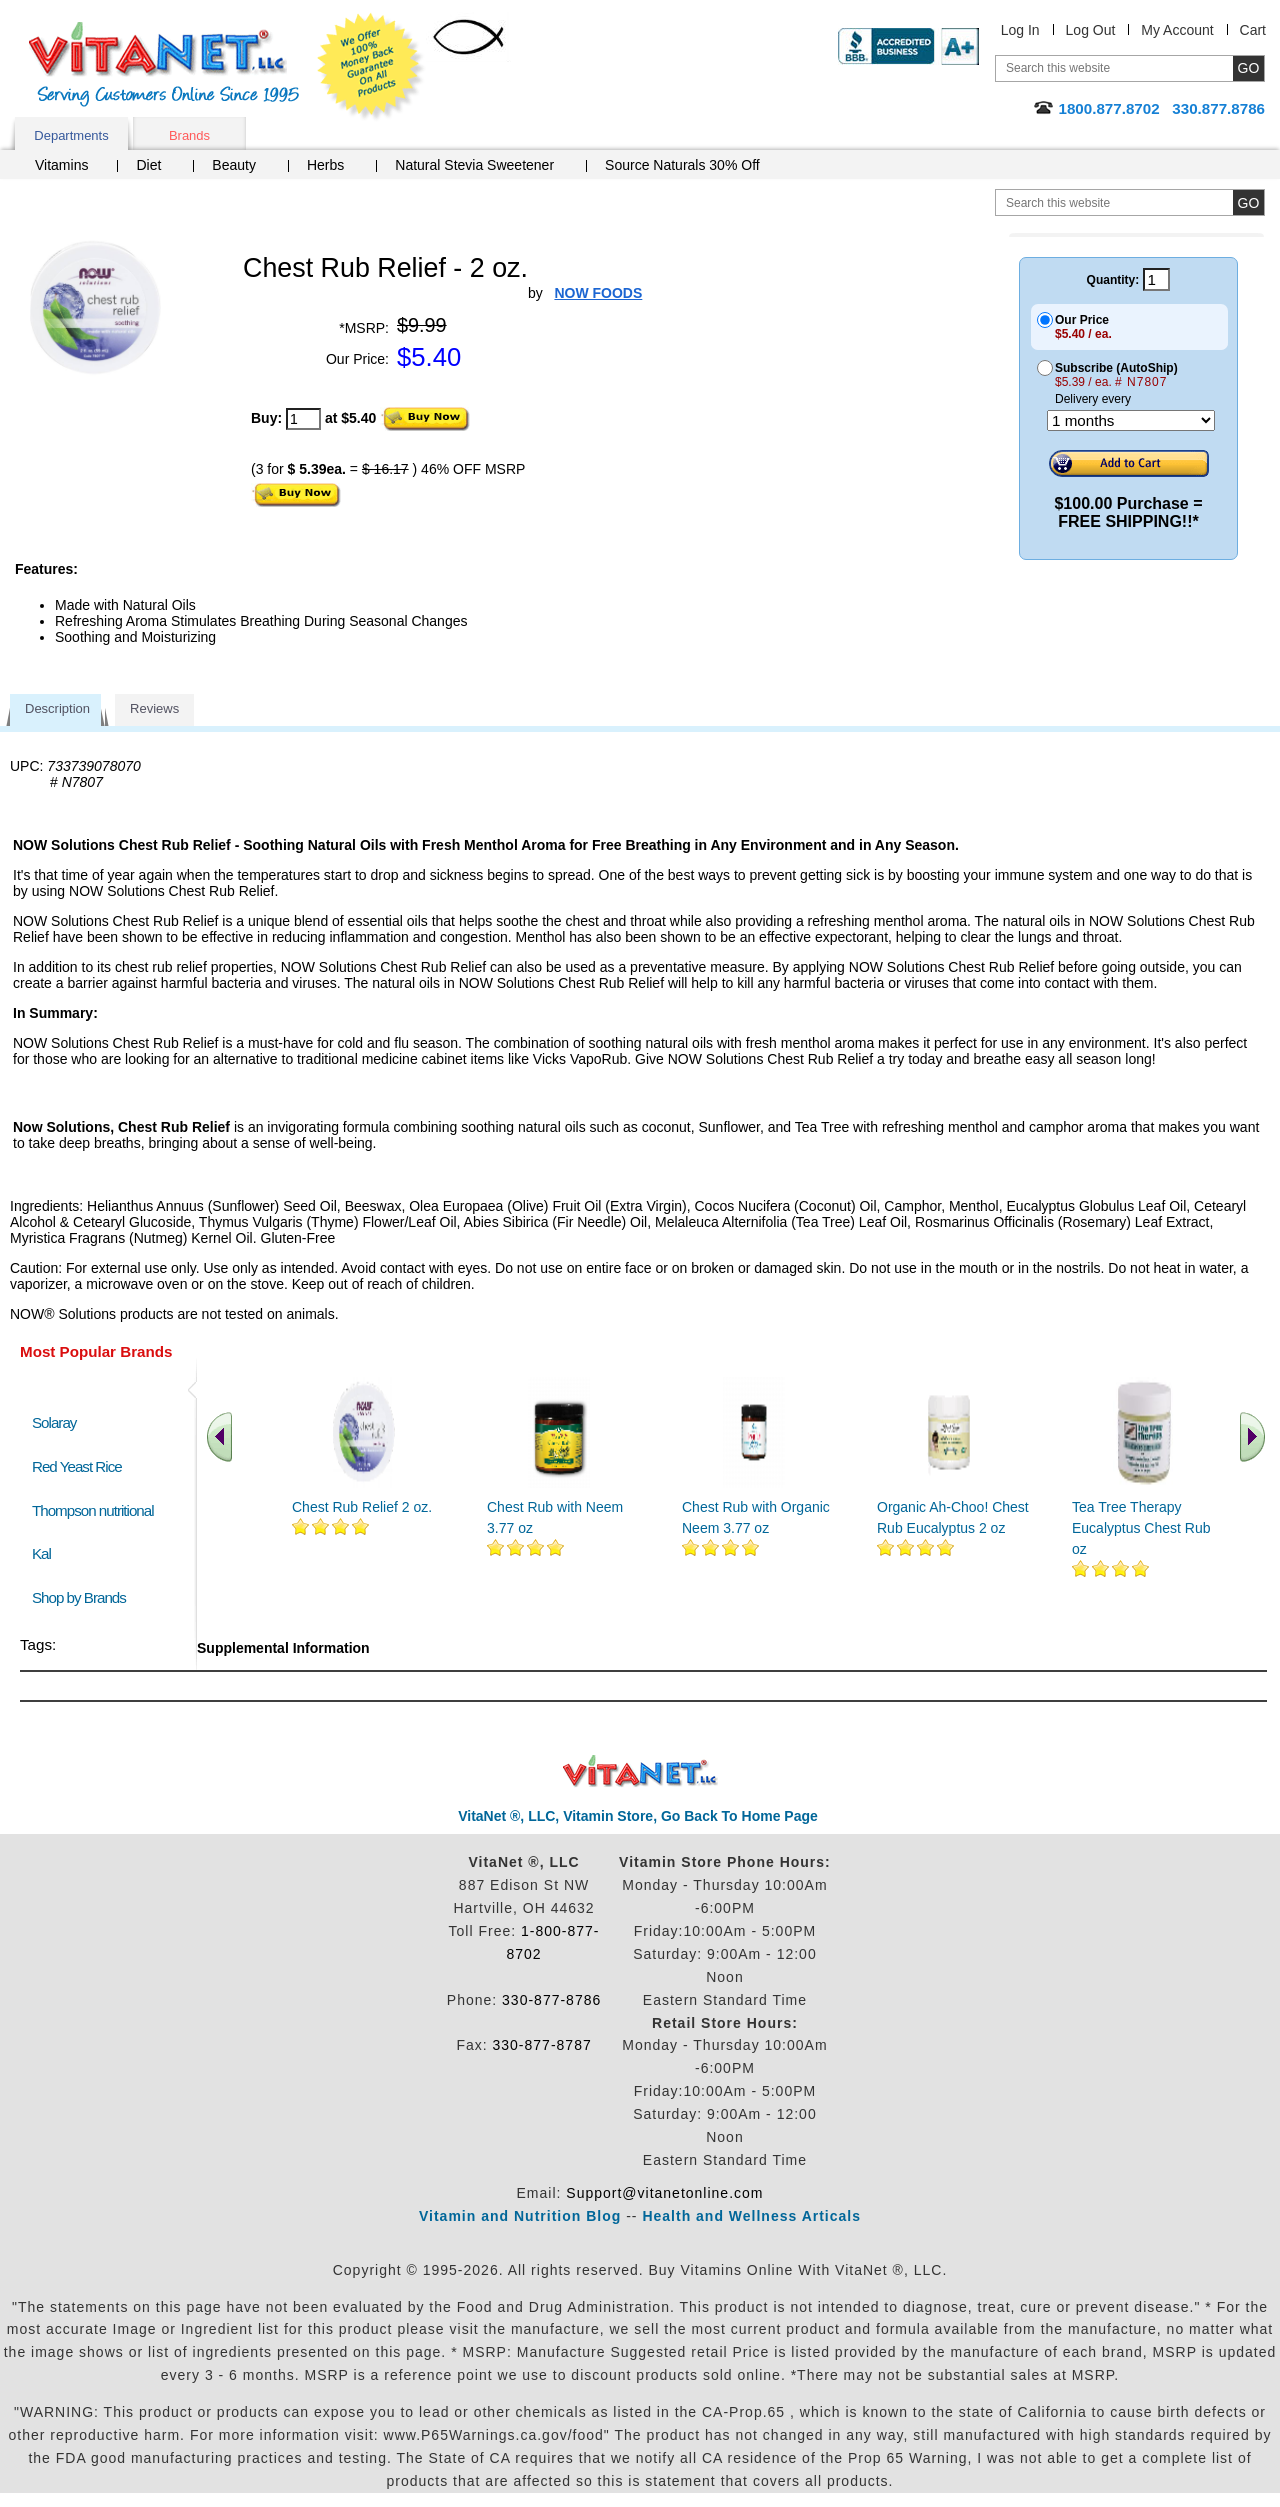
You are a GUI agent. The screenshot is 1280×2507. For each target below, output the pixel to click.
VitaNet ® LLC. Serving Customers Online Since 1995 (164, 64)
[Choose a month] (1131, 420)
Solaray (54, 1422)
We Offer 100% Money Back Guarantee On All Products (371, 67)
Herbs (325, 165)
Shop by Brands (83, 1597)
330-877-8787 (542, 2045)
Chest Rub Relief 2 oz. (362, 1507)
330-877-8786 (551, 2000)
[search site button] (1248, 202)
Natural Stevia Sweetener (474, 165)
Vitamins (61, 165)
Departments (71, 135)
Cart (1253, 30)
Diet (148, 165)
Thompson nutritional (93, 1510)
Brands (189, 135)
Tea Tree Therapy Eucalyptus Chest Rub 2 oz (1147, 1528)
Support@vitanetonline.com (664, 2193)
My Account (1177, 30)
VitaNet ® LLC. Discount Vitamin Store (640, 1771)
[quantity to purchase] (303, 419)
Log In (1020, 30)
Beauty (234, 165)
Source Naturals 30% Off (682, 165)
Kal (41, 1553)
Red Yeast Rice (77, 1466)
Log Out (1091, 30)
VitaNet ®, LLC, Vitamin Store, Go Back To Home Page (638, 1816)
